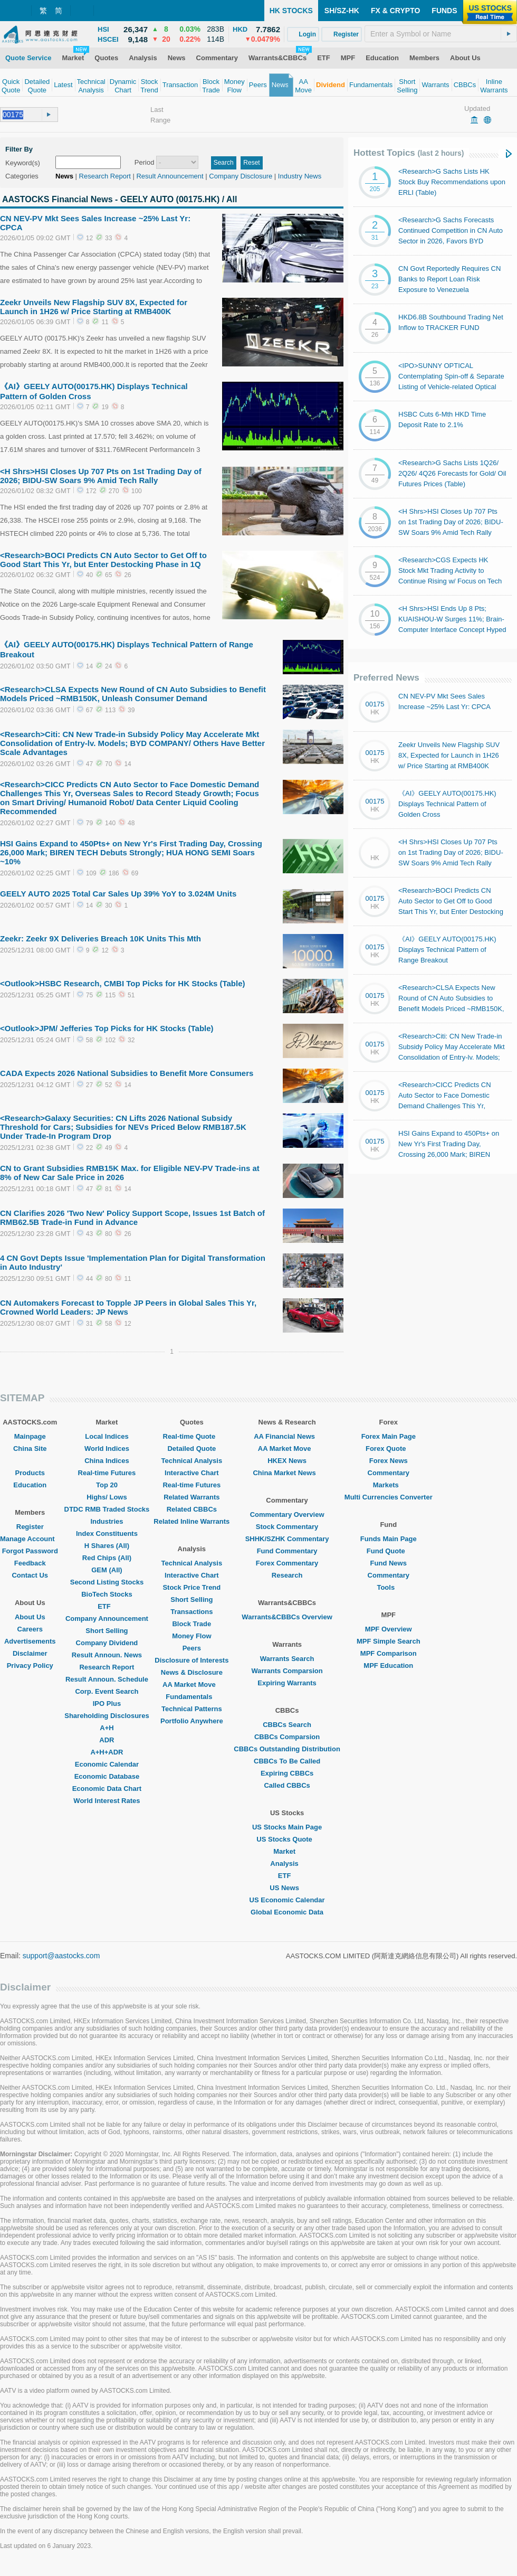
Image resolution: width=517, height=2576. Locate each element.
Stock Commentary (287, 1527)
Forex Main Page (388, 1436)
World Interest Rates (106, 1801)
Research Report (105, 176)
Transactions (191, 1612)
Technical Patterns (191, 1709)
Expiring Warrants (286, 1683)
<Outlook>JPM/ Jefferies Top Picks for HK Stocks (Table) (107, 1028)
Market (287, 1851)
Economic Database (107, 1776)
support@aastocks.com (61, 1955)
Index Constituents (107, 1533)
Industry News (299, 176)
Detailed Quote (191, 1448)
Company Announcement (106, 1618)
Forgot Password (30, 1551)
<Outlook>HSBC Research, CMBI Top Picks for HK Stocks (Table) (122, 983)
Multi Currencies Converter (388, 1497)
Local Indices (106, 1436)
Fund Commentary (287, 1551)
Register (30, 1527)
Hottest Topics (408, 153)
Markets (388, 1485)
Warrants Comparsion (286, 1671)
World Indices (106, 1448)
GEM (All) (106, 1570)
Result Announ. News (107, 1655)
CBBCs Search (287, 1725)
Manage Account (30, 1539)
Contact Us (30, 1575)
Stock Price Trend (191, 1587)
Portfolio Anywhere (191, 1721)
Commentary (388, 1473)
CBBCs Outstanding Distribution (287, 1749)
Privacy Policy (30, 1665)
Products (30, 1473)
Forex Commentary (287, 1563)
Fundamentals (191, 1697)
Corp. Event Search (106, 1691)
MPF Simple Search (388, 1641)
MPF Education (388, 1665)
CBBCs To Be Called (287, 1761)
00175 (374, 704)
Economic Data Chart (106, 1788)
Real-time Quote (192, 1436)
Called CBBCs (287, 1785)
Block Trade (191, 1624)
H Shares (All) (106, 1546)
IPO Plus (107, 1703)
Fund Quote (388, 1551)
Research (287, 1575)
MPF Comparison (388, 1653)
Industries (106, 1521)
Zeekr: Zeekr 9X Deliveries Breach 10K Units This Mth (100, 938)
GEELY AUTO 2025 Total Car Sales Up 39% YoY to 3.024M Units (118, 893)
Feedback (30, 1563)
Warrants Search (287, 1659)
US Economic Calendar (287, 1900)
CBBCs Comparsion (287, 1737)
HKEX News (287, 1461)
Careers (30, 1629)
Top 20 (107, 1485)
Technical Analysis (192, 1461)
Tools (388, 1587)
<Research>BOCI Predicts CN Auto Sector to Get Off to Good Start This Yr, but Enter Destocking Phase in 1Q (103, 560)
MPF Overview (388, 1629)
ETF (107, 1606)
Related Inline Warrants (191, 1521)
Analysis (286, 1863)
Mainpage (30, 1436)
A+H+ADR (106, 1752)
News (64, 176)
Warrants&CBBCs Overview (287, 1617)
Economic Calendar (107, 1764)
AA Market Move (191, 1684)
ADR (106, 1740)
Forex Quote (388, 1448)
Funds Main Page (388, 1539)
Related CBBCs (192, 1509)
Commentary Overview (287, 1514)
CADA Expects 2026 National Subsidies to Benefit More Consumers (126, 1073)
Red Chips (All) (106, 1558)
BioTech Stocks (106, 1594)
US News (287, 1888)
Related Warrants (191, 1497)
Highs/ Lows (107, 1497)
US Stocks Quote (286, 1839)
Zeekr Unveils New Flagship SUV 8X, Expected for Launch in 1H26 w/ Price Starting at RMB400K (93, 307)
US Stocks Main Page (287, 1827)
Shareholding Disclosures (106, 1716)
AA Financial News (287, 1436)
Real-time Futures (107, 1473)
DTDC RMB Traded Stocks (107, 1509)
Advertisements (30, 1641)
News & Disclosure (192, 1672)
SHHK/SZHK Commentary (287, 1539)
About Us (30, 1617)
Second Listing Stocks (106, 1582)
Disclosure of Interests (191, 1660)
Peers (192, 1648)
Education (29, 1485)
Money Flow (191, 1636)
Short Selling (106, 1631)
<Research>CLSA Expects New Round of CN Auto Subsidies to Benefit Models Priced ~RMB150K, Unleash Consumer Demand (133, 694)
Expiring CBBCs (287, 1773)
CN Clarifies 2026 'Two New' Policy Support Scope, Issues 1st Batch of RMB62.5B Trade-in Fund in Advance (132, 1217)
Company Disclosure (240, 176)
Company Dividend (107, 1643)
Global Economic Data (287, 1912)
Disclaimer (30, 1653)
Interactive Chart (192, 1473)
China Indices (106, 1461)
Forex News (388, 1461)
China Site (30, 1448)
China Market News (287, 1473)
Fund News (388, 1563)
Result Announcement (169, 176)
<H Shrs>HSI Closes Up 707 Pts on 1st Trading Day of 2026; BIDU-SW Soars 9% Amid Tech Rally (101, 476)
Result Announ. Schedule (106, 1679)
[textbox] (441, 33)
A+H (106, 1728)
